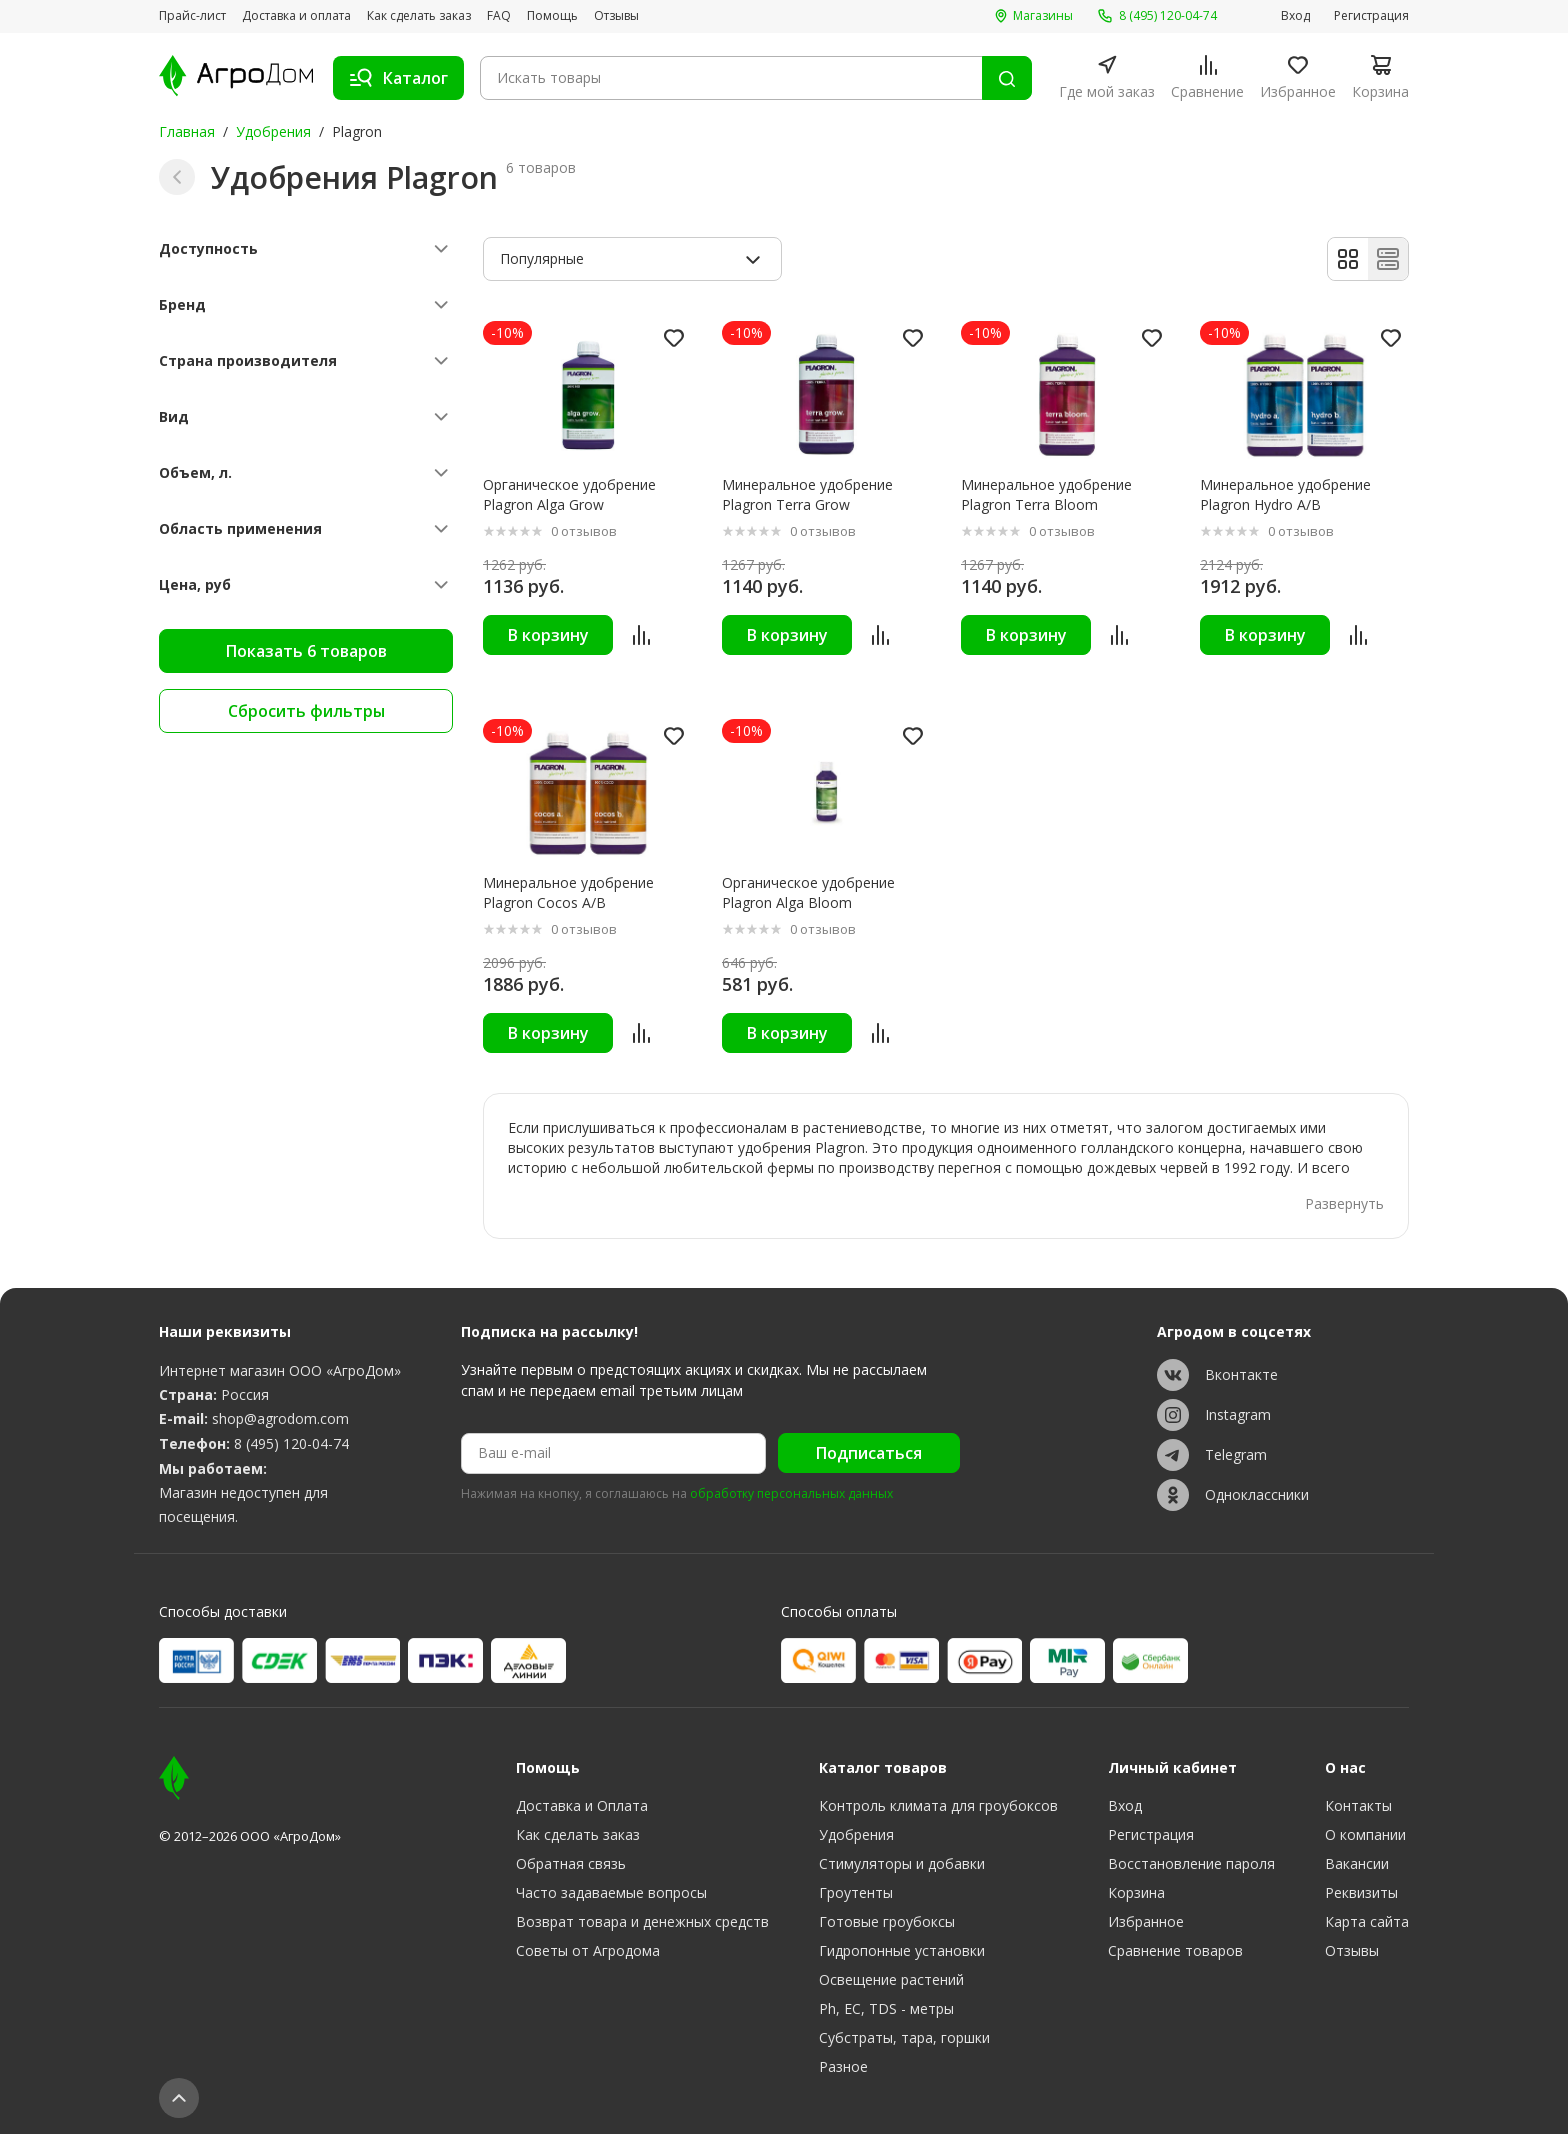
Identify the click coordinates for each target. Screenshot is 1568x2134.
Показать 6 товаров (306, 651)
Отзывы (616, 16)
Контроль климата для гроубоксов (938, 1805)
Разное (843, 2066)
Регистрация (1371, 16)
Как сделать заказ (419, 16)
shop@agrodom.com (280, 1418)
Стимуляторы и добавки (902, 1863)
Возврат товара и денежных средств (642, 1921)
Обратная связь (571, 1863)
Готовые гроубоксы (887, 1921)
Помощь (552, 16)
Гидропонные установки (902, 1950)
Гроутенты (856, 1892)
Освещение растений (891, 1979)
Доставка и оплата (296, 16)
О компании (1365, 1834)
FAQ (499, 16)
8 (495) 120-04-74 (291, 1443)
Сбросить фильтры (306, 711)
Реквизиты (1361, 1892)
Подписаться (869, 1453)
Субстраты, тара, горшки (904, 2037)
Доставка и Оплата (582, 1805)
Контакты (1358, 1805)
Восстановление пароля (1191, 1863)
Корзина (1136, 1892)
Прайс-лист (192, 16)
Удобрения (273, 131)
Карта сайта (1367, 1921)
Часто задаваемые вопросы (611, 1892)
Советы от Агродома (588, 1950)
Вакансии (1357, 1863)
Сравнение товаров (1175, 1950)
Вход (1295, 16)
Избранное (1146, 1921)
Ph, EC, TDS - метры (886, 2008)
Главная (187, 131)
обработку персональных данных (791, 1494)
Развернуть (1344, 1203)
